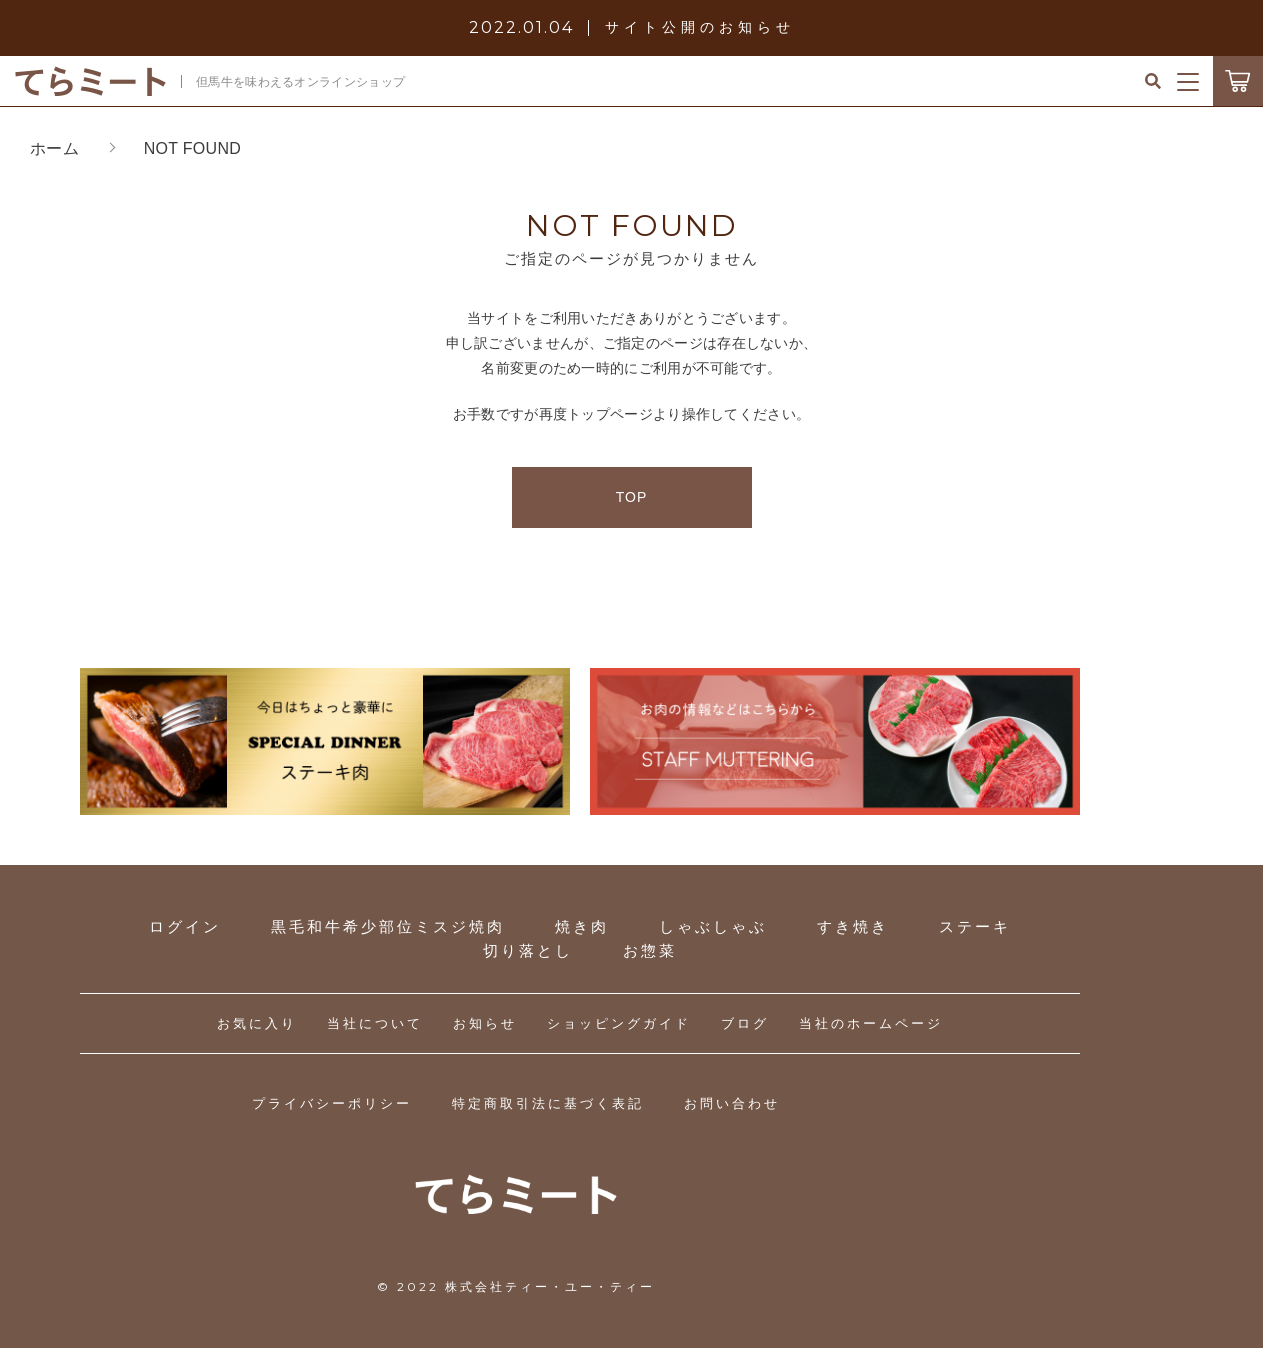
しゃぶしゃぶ (713, 926)
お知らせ (485, 1023)
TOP (632, 497)
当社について (375, 1023)
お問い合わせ (732, 1103)
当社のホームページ (871, 1023)
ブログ (745, 1023)
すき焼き (853, 926)
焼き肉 (582, 926)
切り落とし (528, 950)
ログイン (185, 926)
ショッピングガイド (619, 1023)
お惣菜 (650, 950)
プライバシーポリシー (332, 1103)
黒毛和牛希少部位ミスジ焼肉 (388, 926)
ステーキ (975, 926)
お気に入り (257, 1023)
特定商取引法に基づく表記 (548, 1103)
